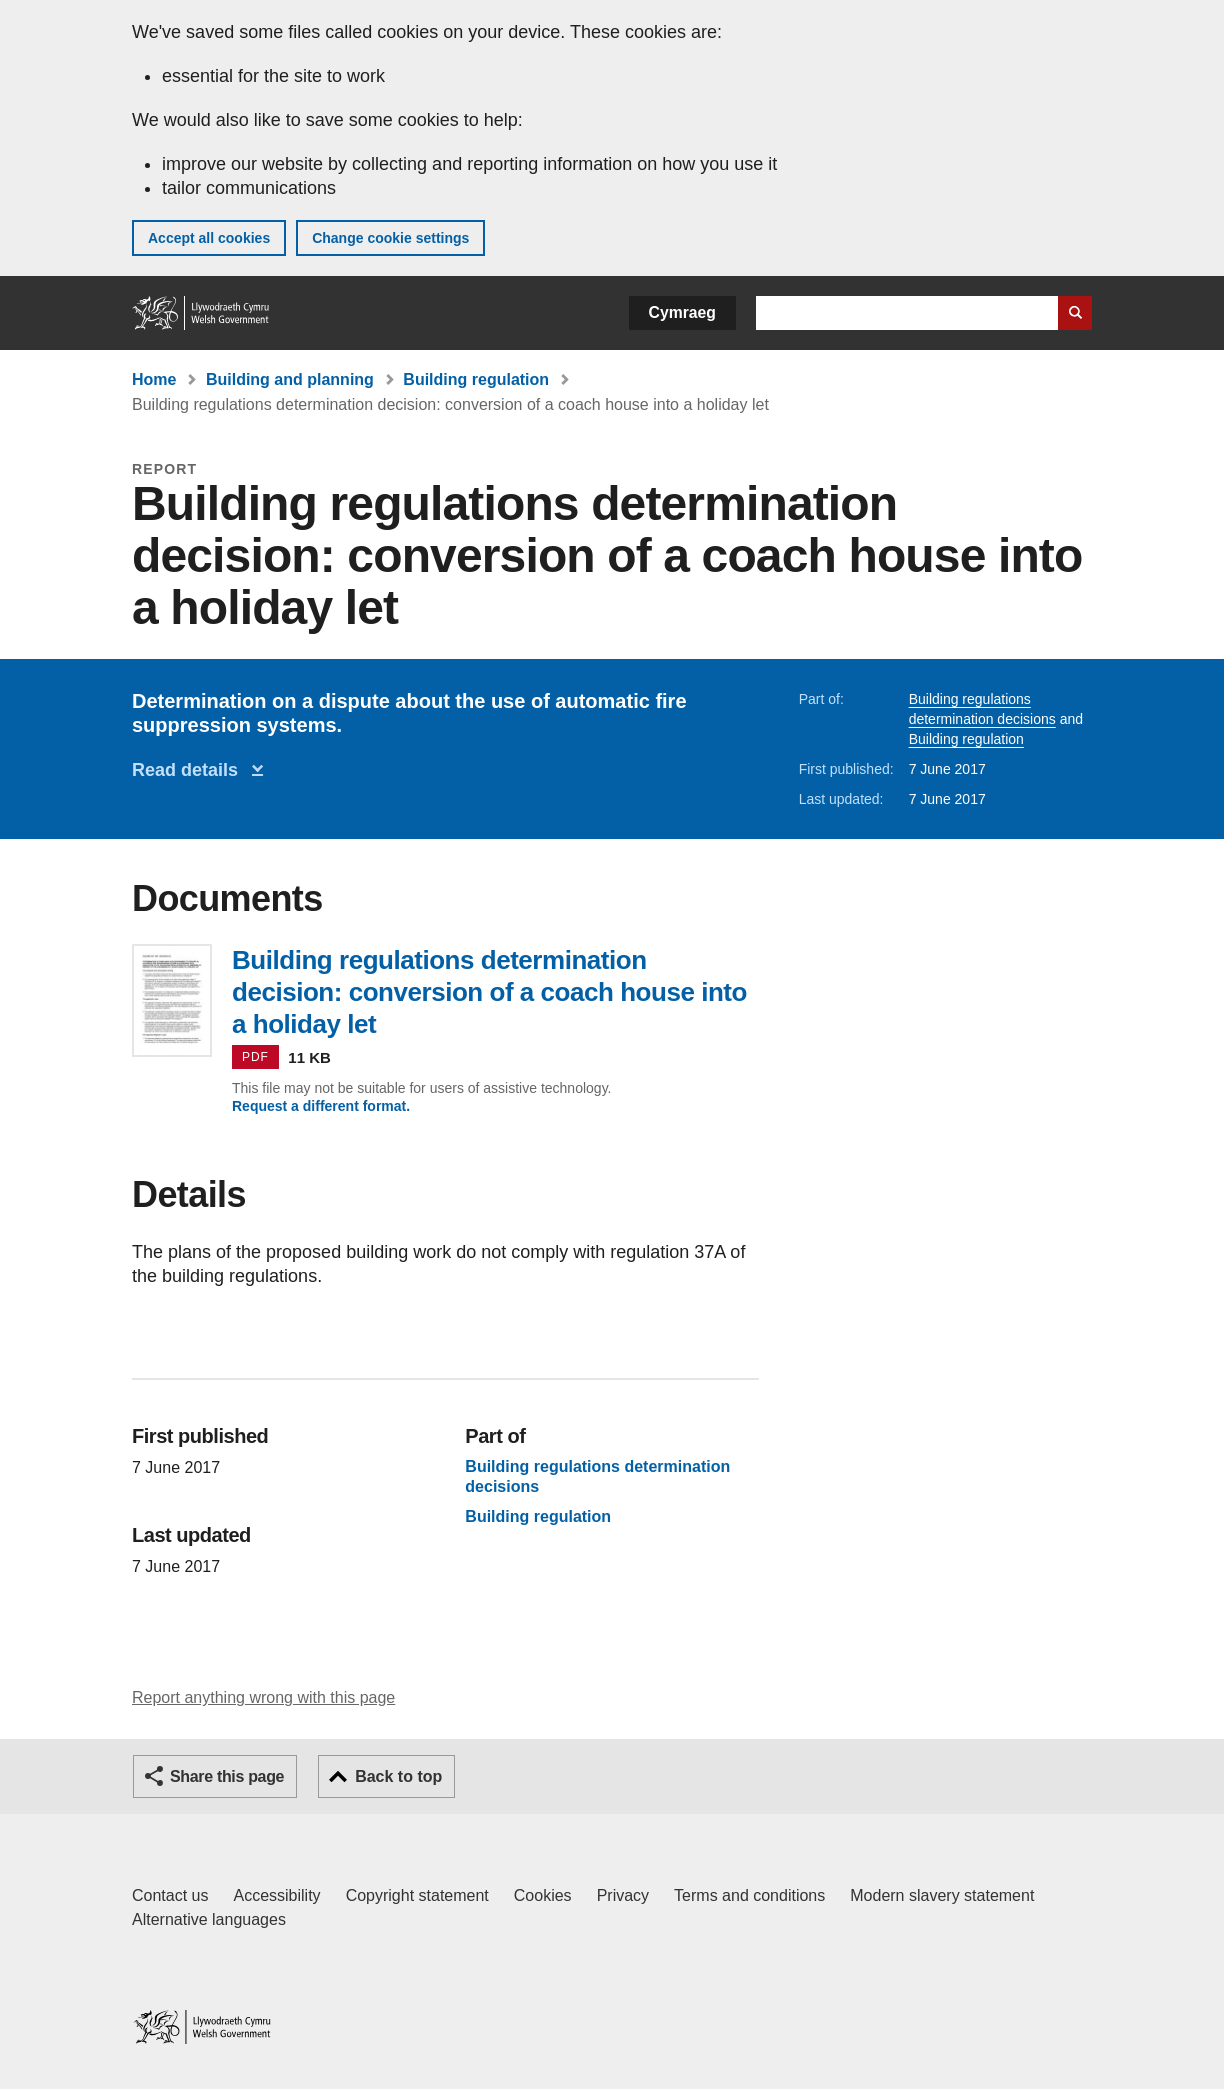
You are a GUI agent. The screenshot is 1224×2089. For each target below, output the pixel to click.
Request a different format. (321, 1106)
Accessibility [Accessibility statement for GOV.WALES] (276, 1895)
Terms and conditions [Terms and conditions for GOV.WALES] (749, 1895)
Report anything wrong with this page (263, 1697)
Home (154, 379)
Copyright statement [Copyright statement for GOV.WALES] (417, 1895)
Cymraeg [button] (682, 312)
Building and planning (290, 379)
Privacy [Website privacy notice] (623, 1895)
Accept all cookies (209, 238)
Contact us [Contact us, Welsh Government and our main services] (170, 1895)
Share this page (227, 1776)
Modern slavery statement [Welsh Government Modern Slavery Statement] (942, 1895)
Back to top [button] (398, 1776)
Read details (190, 770)
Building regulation (476, 379)
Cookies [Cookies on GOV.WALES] (543, 1895)
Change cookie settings (390, 238)
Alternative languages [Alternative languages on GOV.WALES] (209, 1919)
